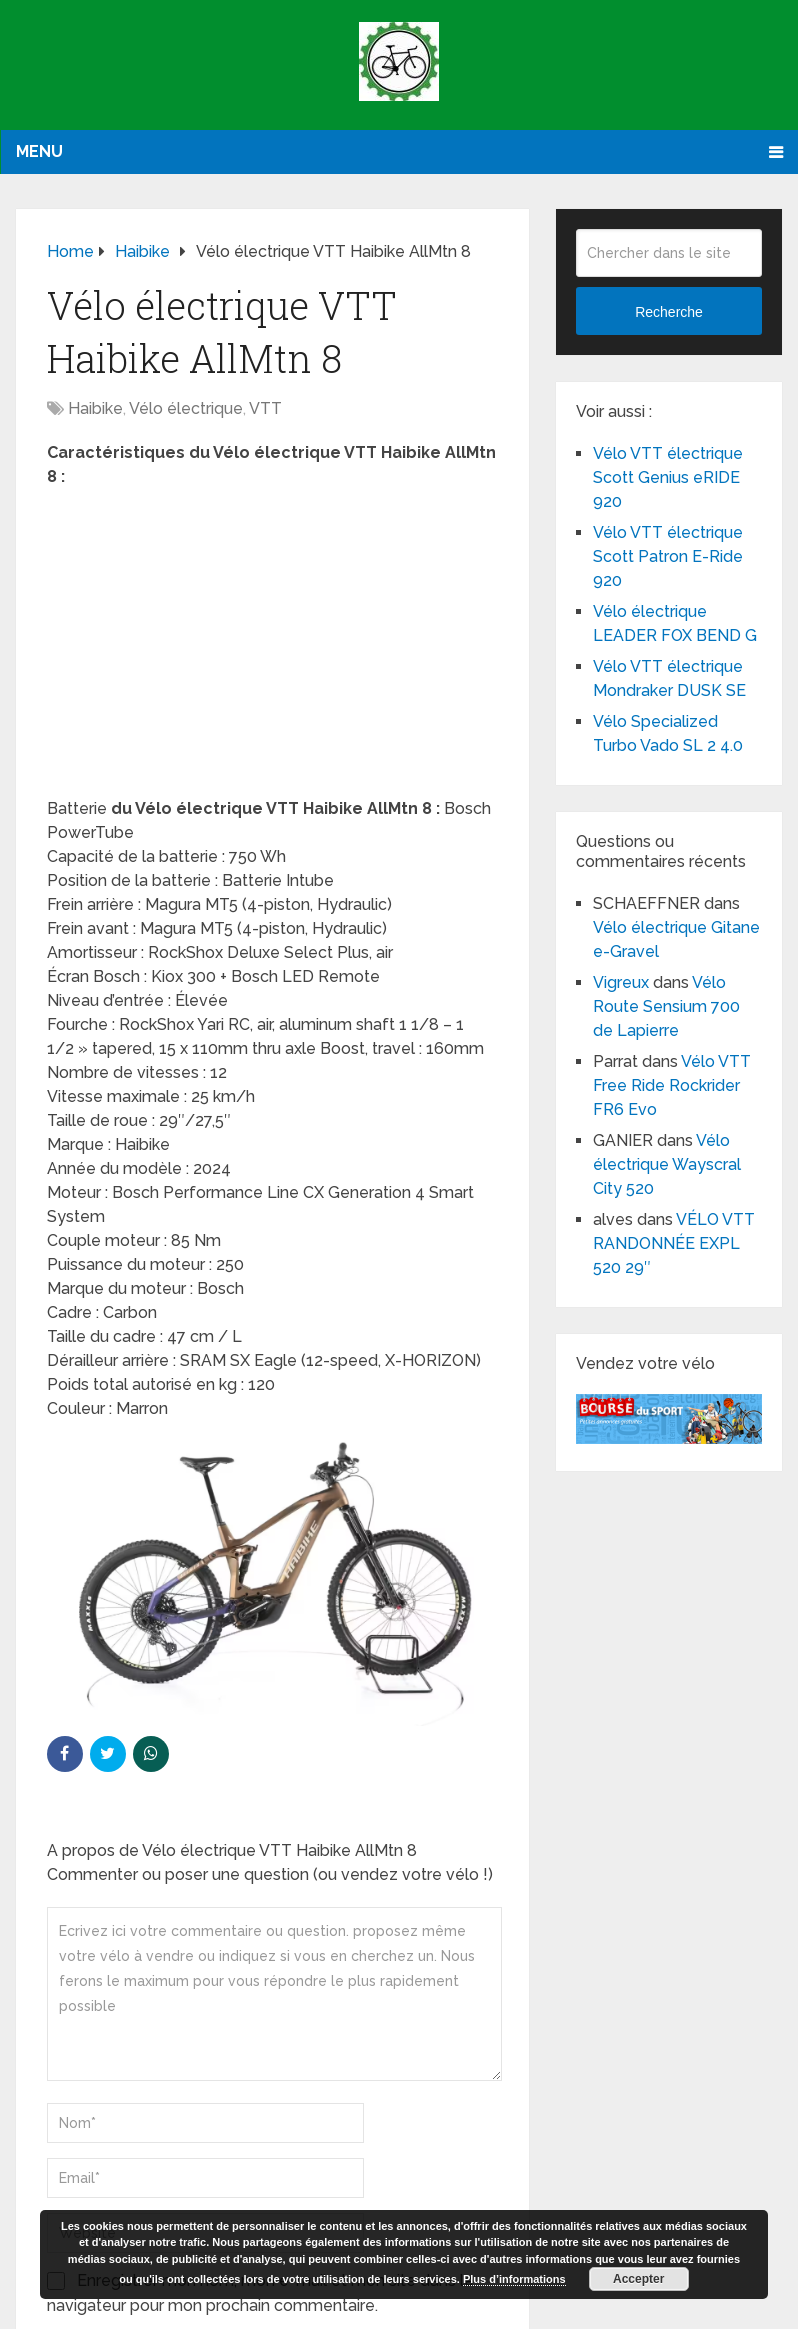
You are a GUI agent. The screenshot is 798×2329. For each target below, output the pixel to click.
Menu (39, 151)
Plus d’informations (514, 2279)
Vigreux (621, 982)
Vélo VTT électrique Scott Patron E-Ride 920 (668, 556)
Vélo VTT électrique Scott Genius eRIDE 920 (668, 477)
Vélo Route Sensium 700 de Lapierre (666, 1006)
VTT (265, 408)
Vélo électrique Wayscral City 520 (667, 1164)
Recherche (669, 312)
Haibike (95, 408)
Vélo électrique (186, 408)
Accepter (638, 2279)
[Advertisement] (273, 649)
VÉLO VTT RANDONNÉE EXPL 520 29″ (674, 1243)
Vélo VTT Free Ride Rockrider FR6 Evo (672, 1085)
